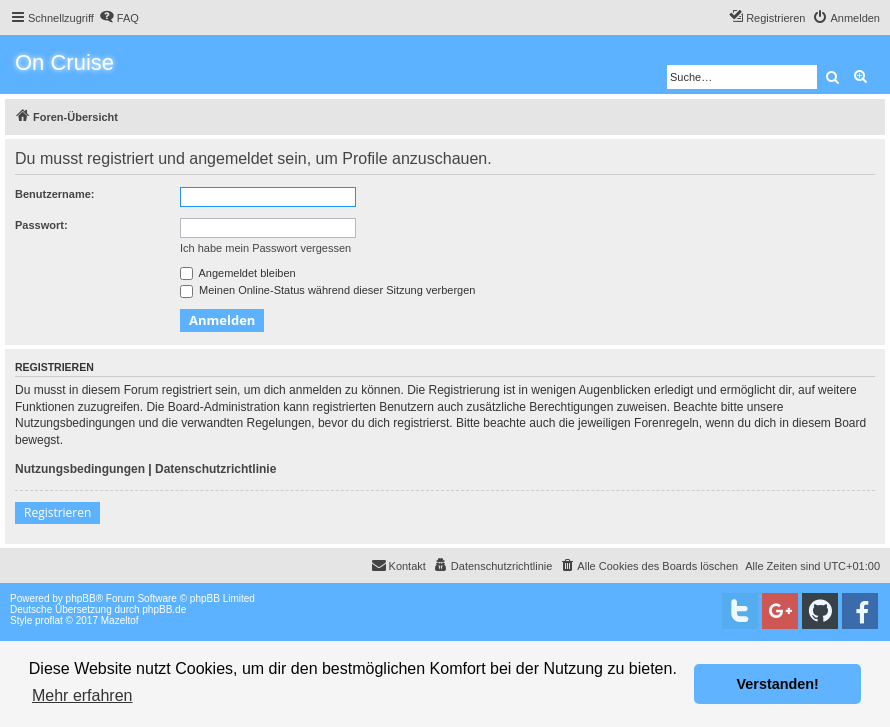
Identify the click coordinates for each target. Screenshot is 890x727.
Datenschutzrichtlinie (215, 469)
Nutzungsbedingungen (80, 469)
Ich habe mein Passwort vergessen (265, 248)
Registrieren (57, 512)
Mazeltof (120, 620)
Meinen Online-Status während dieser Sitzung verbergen (327, 290)
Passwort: (41, 225)
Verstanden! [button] (778, 684)
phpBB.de (164, 609)
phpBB (81, 598)
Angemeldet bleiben (238, 273)
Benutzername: (54, 194)
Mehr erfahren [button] (82, 695)
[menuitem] (119, 18)
